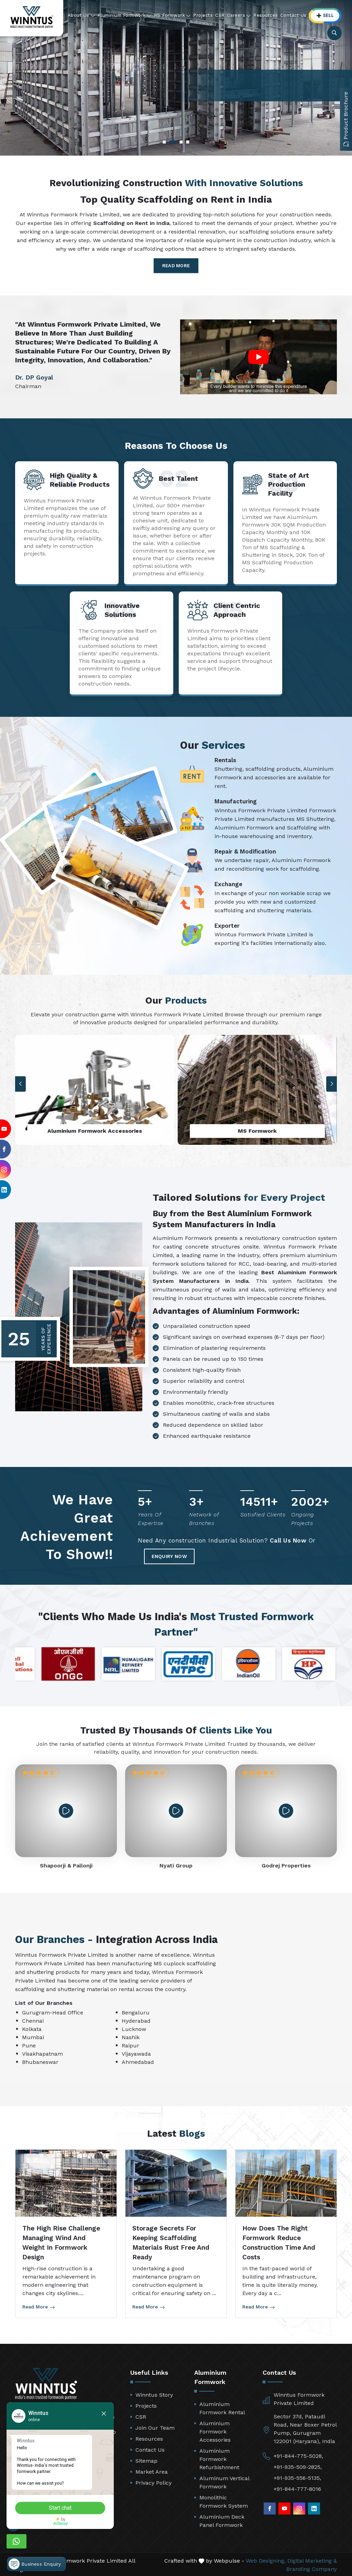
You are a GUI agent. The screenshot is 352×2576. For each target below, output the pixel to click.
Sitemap (146, 2459)
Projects (203, 15)
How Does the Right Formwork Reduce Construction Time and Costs (278, 2241)
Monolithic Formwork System (223, 2500)
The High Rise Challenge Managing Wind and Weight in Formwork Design (61, 2241)
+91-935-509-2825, (298, 2466)
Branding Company (311, 2568)
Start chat (67, 2507)
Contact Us (293, 15)
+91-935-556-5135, (297, 2477)
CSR (220, 15)
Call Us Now (288, 1541)
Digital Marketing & (312, 2559)
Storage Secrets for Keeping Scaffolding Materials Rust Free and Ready (170, 2241)
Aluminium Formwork (125, 15)
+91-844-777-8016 (297, 2488)
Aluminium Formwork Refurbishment (219, 2458)
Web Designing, (266, 2559)
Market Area (151, 2470)
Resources (265, 15)
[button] (331, 1084)
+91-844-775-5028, (298, 2455)
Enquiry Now (179, 1554)
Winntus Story (154, 2394)
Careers (239, 15)
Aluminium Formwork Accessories (215, 2430)
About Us (81, 15)
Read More (176, 265)
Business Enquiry (35, 2556)
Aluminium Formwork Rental (222, 2407)
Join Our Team (155, 2427)
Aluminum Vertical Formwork (224, 2481)
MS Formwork (172, 15)
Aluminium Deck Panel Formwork (221, 2519)
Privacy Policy (153, 2481)
